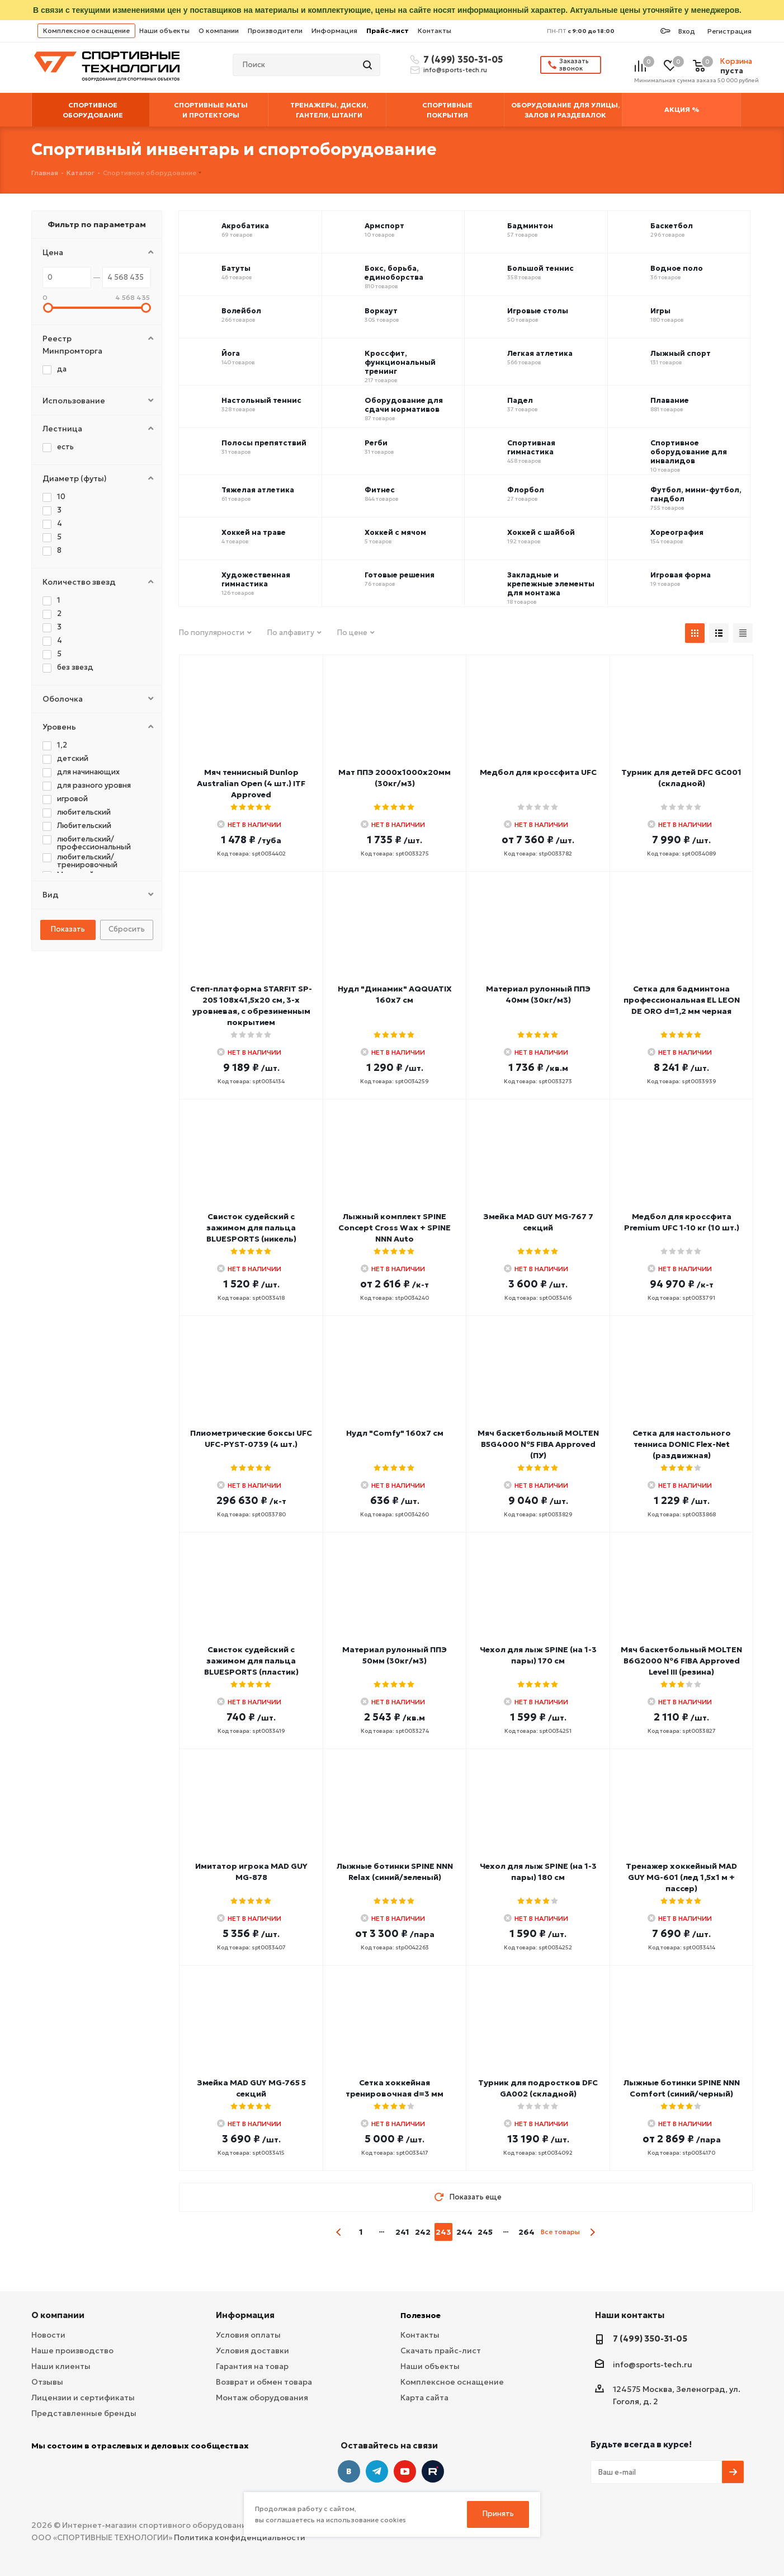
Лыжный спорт (680, 353)
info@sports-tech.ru (455, 70)
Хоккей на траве (253, 532)
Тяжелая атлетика (257, 490)
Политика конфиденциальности (239, 2537)
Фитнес (380, 490)
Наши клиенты (61, 2366)
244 (464, 2232)
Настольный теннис (261, 400)
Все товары (560, 2231)
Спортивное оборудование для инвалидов (688, 452)
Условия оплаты (248, 2335)
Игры (660, 311)
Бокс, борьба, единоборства (394, 273)
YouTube (405, 2471)
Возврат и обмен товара (264, 2382)
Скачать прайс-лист (440, 2350)
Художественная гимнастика (255, 580)
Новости (48, 2335)
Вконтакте (349, 2471)
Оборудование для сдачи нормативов (404, 405)
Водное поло (676, 268)
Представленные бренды (83, 2413)
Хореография (676, 532)
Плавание (669, 400)
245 (485, 2232)
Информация (334, 30)
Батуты (236, 268)
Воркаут (381, 311)
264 (526, 2232)
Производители (275, 30)
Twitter (433, 2471)
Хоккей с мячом (395, 532)
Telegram (377, 2471)
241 (402, 2232)
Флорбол (525, 490)
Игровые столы (537, 311)
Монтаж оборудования (262, 2397)
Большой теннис (540, 268)
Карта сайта (424, 2397)
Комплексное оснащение (86, 30)
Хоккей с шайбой (541, 532)
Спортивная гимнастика (531, 448)
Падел (520, 400)
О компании (219, 30)
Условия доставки (252, 2350)
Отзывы (47, 2382)
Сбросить (126, 929)
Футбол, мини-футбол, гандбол (696, 495)
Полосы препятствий (263, 443)
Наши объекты (164, 30)
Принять (498, 2513)
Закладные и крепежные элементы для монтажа (550, 584)
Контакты (434, 30)
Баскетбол (671, 226)
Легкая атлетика (540, 353)
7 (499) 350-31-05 (461, 59)
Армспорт (384, 226)
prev (339, 2232)
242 (423, 2232)
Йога (230, 353)
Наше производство (72, 2350)
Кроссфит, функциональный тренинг (400, 362)
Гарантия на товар (252, 2366)
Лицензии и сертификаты (83, 2397)
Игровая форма (680, 575)
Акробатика (245, 226)
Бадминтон (530, 226)
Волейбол (241, 311)
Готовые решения (399, 575)
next (592, 2232)
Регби (376, 443)
